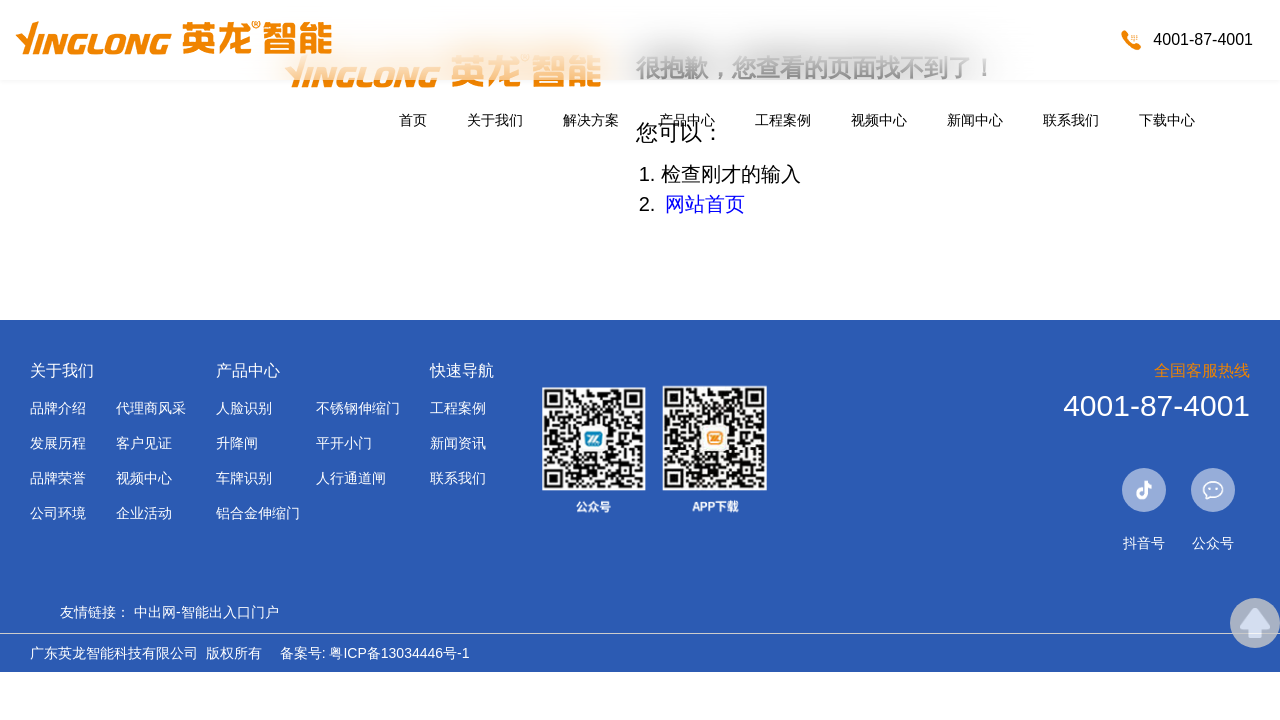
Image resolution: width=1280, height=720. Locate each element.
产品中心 (687, 120)
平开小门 (344, 443)
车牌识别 (244, 478)
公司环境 (58, 513)
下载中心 (1167, 120)
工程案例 (783, 120)
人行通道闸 (351, 478)
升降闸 (237, 443)
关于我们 (495, 120)
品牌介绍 (58, 408)
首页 (413, 120)
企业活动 (144, 513)
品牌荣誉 (58, 478)
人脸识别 (244, 408)
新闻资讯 (458, 443)
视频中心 (879, 120)
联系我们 (1071, 120)
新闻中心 (975, 120)
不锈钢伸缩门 (358, 408)
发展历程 (58, 443)
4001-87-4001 (1203, 39)
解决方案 (591, 120)
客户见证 (144, 443)
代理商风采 (151, 408)
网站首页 (705, 204)
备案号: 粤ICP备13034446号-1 (375, 653)
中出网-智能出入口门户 (206, 612)
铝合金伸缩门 (258, 513)
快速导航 (462, 370)
